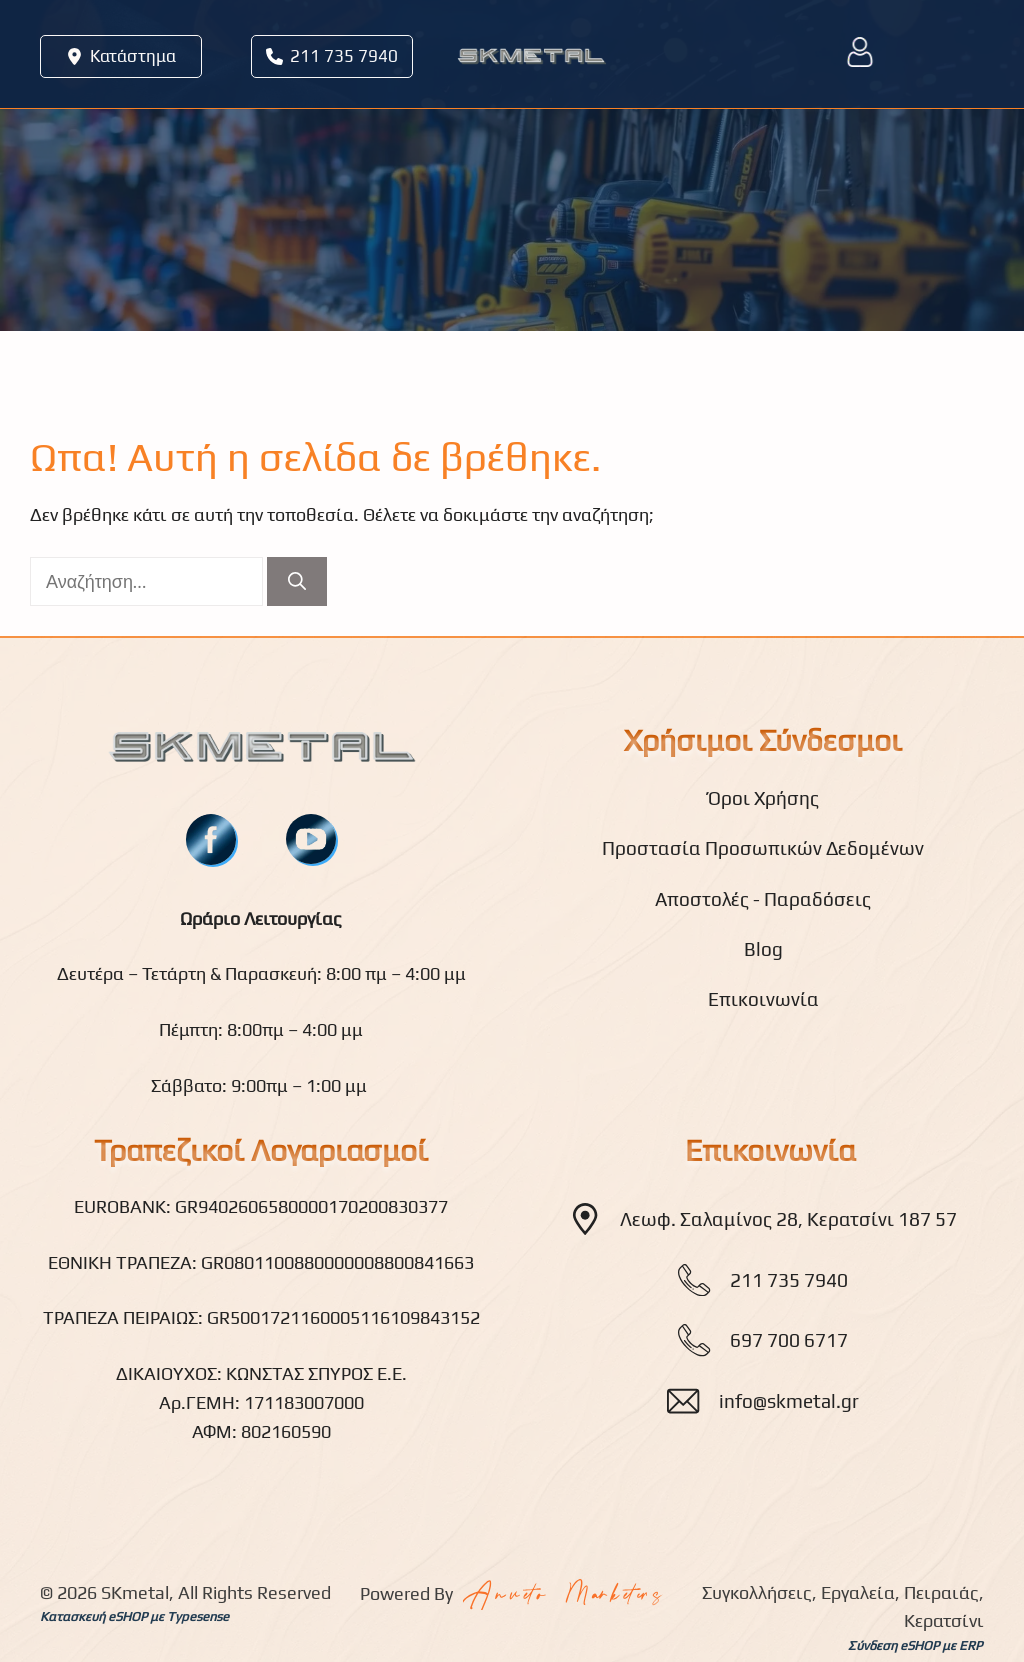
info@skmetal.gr (789, 1401)
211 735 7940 (344, 56)
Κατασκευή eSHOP (93, 1616)
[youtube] (311, 839)
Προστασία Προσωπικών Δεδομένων (763, 848)
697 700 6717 (789, 1340)
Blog (763, 949)
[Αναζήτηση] (297, 581)
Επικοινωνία (763, 999)
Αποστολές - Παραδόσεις (763, 899)
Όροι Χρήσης (763, 798)
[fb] (211, 839)
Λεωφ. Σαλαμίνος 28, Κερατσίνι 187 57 (788, 1219)
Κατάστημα (133, 56)
